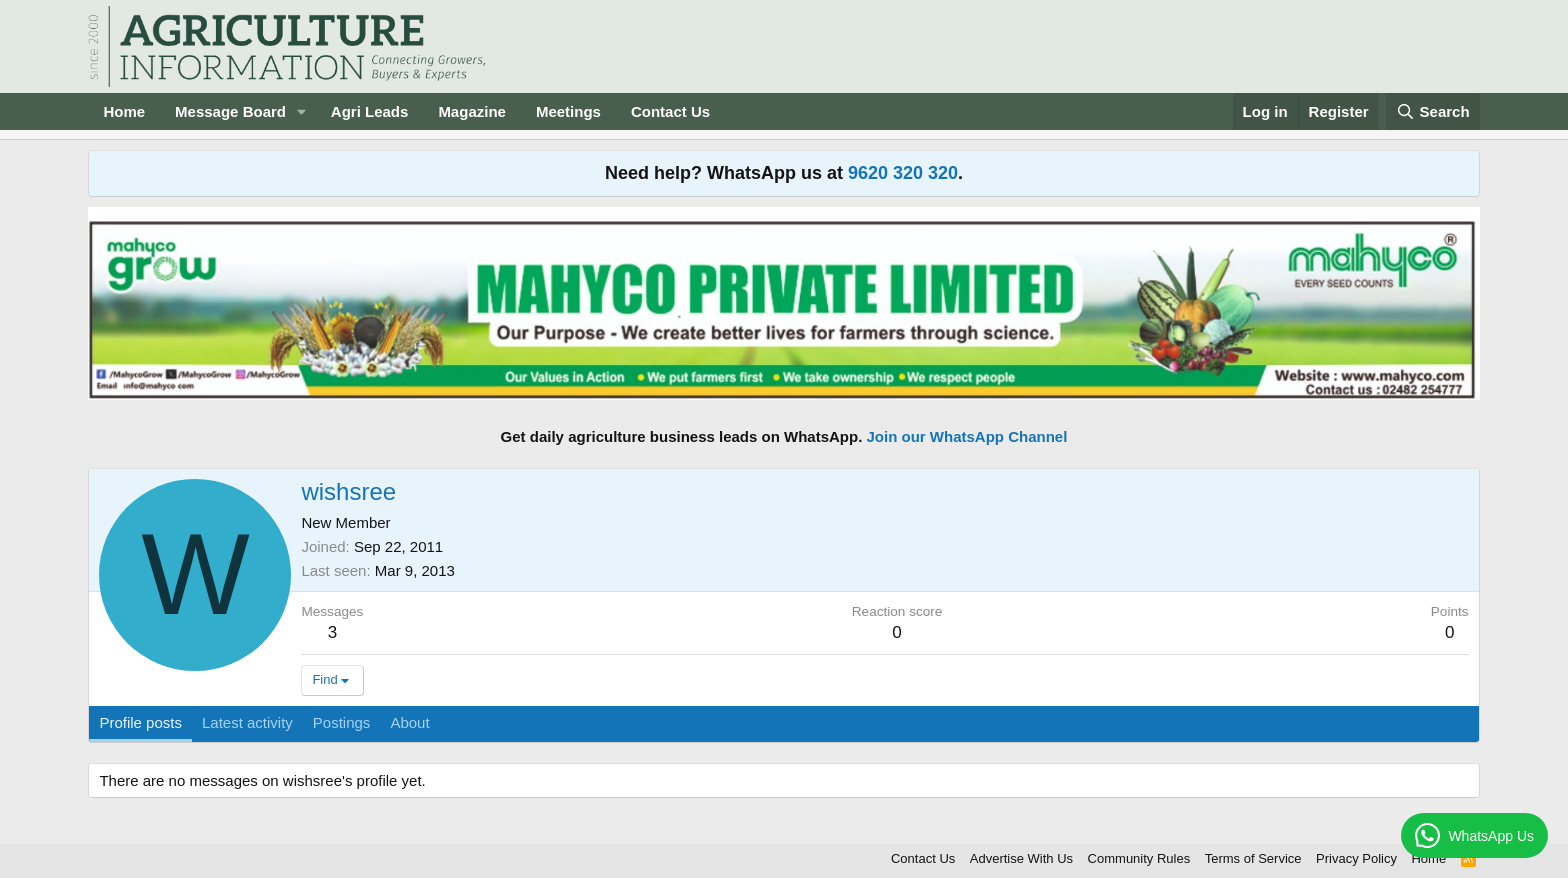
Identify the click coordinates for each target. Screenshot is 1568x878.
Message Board (230, 111)
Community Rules (1139, 858)
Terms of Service (1253, 858)
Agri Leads (370, 111)
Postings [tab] (342, 722)
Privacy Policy (1356, 858)
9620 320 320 (903, 173)
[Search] (1433, 111)
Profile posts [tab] (140, 722)
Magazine (472, 111)
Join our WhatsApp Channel (967, 436)
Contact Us (670, 111)
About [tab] (409, 722)
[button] (302, 111)
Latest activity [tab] (247, 722)
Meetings (568, 111)
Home (124, 111)
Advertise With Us (1021, 858)
